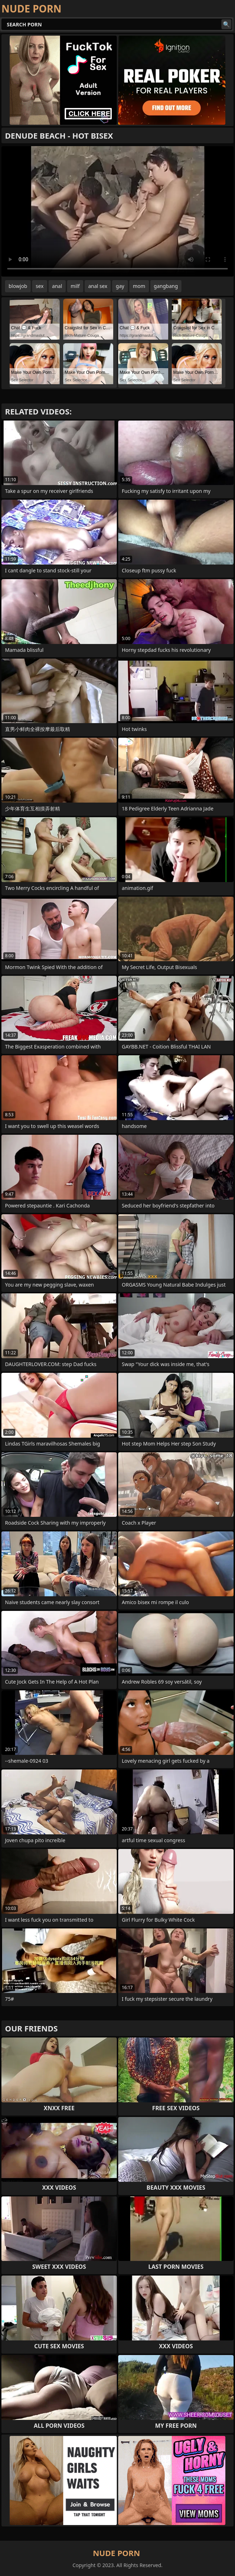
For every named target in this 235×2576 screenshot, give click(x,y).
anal (57, 286)
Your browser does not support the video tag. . (117, 211)
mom (139, 286)
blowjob (18, 286)
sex (40, 286)
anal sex (97, 286)
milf (75, 286)
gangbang (166, 286)
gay (120, 286)
